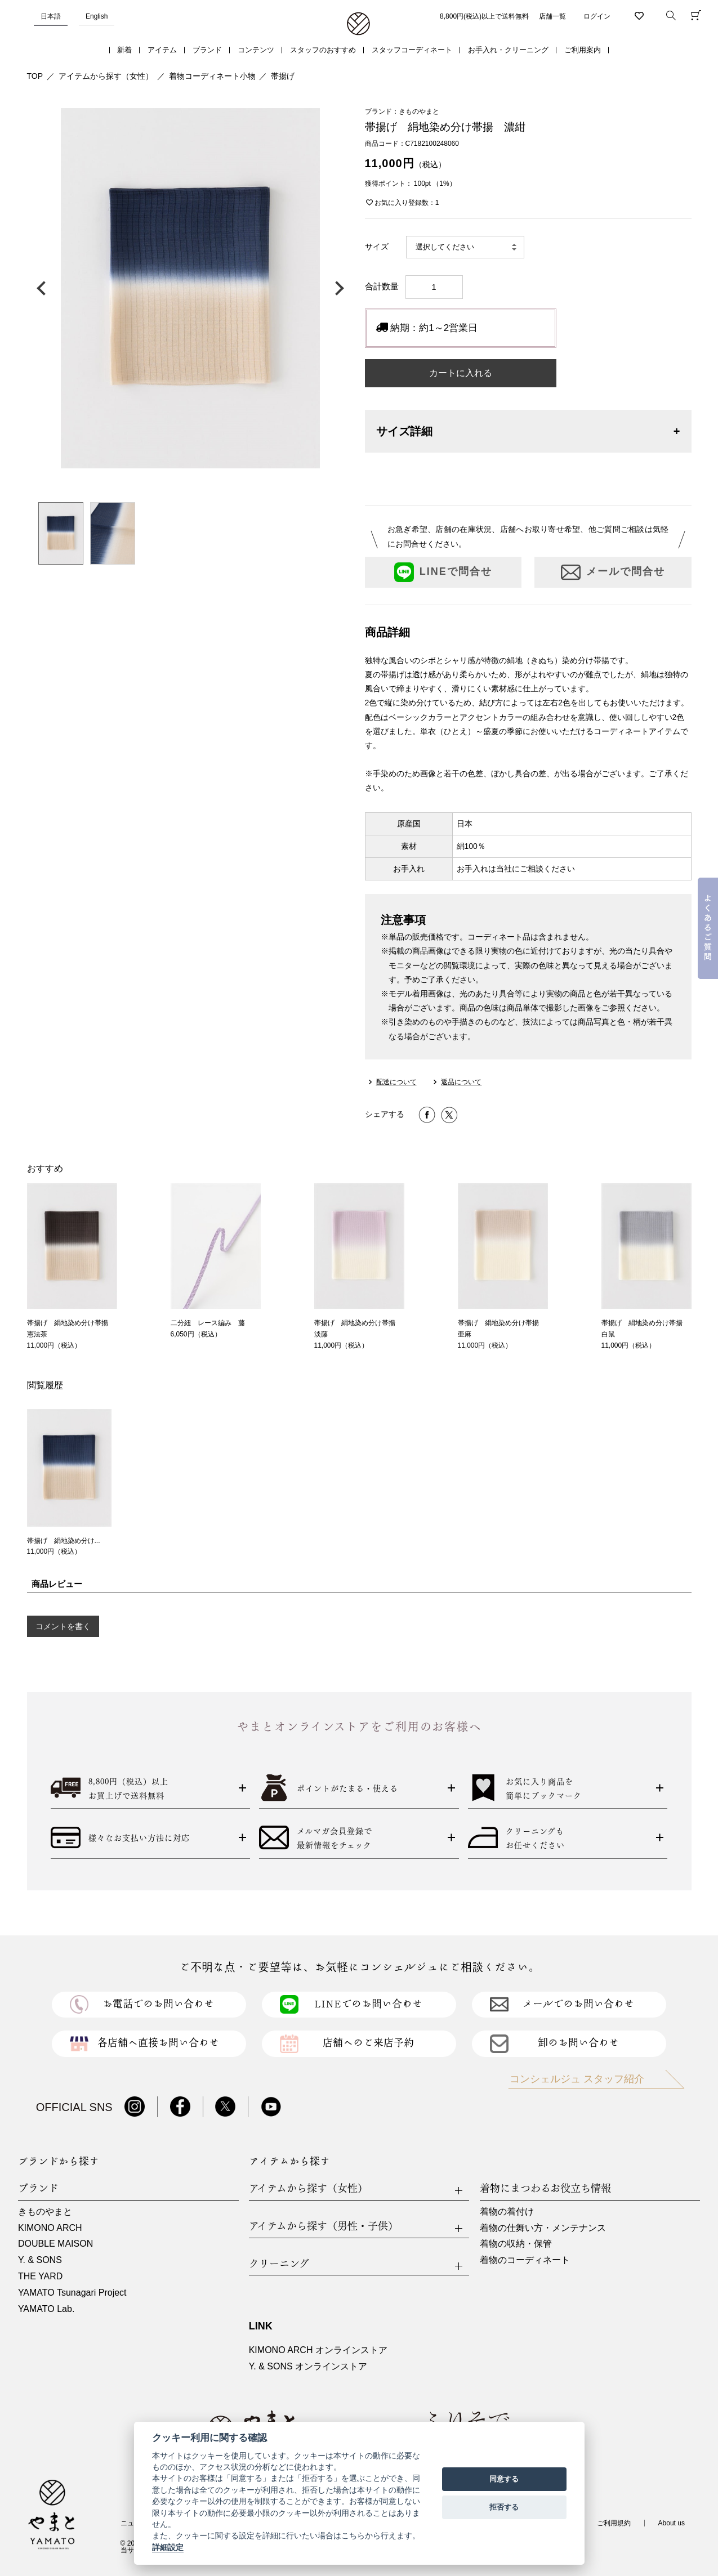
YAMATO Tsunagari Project (72, 2292)
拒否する (504, 2507)
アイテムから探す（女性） (106, 75)
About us (671, 2523)
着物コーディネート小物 (212, 75)
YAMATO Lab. (46, 2309)
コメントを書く (63, 1626)
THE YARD (40, 2276)
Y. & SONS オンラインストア (308, 2366)
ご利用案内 (582, 50)
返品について (461, 1082)
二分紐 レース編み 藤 (208, 1323)
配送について (396, 1082)
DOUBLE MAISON (55, 2243)
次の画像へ (337, 288)
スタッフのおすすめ (323, 50)
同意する (504, 2479)
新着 (124, 50)
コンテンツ (256, 50)
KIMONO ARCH (50, 2228)
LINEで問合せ (443, 572)
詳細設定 (168, 2547)
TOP (35, 75)
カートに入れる (460, 373)
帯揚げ (283, 75)
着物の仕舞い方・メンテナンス (543, 2228)
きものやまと (45, 2211)
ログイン (596, 16)
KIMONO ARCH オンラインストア (318, 2350)
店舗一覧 (552, 16)
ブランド (207, 50)
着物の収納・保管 (516, 2243)
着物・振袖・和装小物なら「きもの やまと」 (358, 24)
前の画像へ (44, 288)
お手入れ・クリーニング (508, 50)
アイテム (162, 50)
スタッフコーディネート (412, 50)
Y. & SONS (40, 2260)
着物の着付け (507, 2211)
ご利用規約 (614, 2523)
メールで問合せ (613, 572)
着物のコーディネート (525, 2260)
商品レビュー (57, 1584)
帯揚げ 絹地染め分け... (63, 1541)
